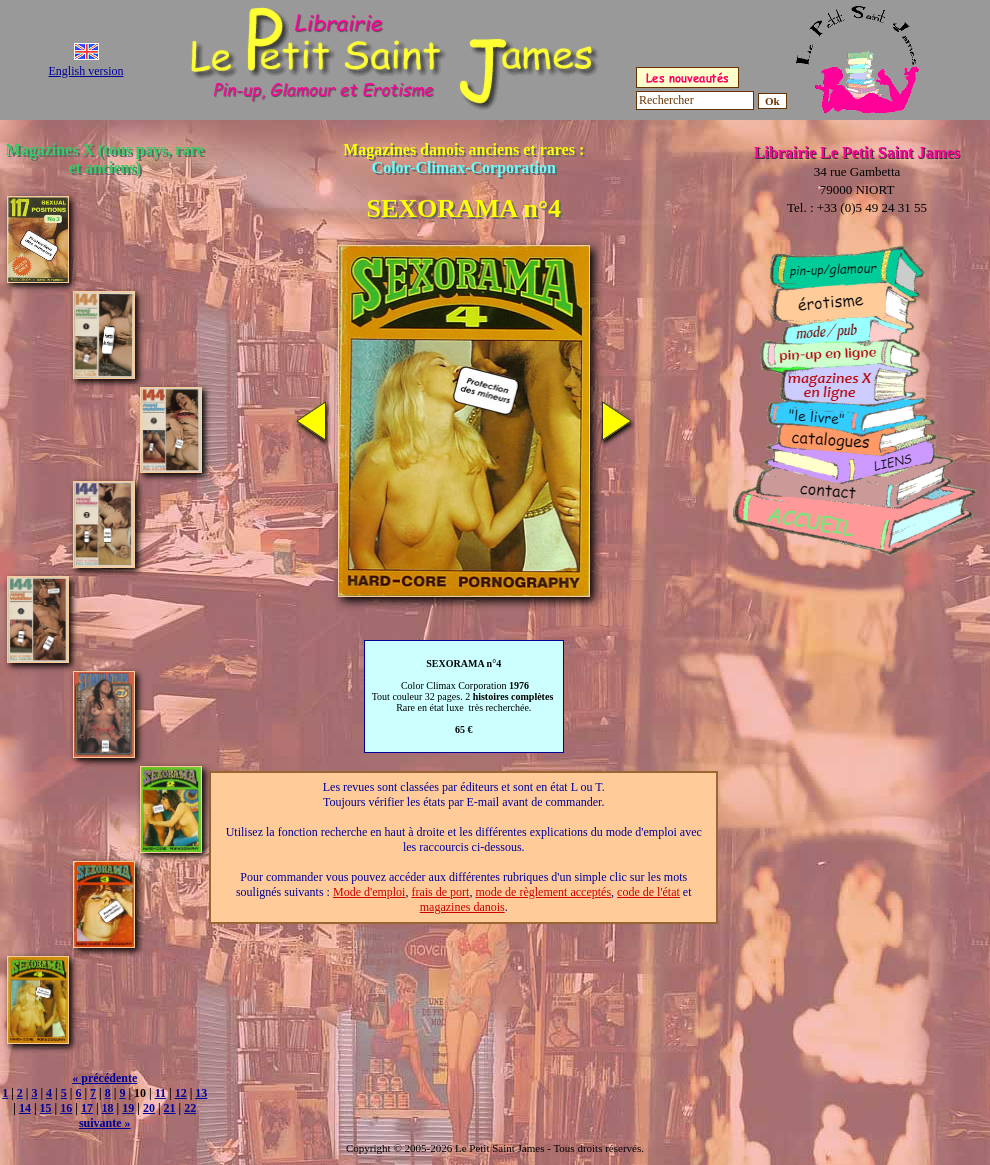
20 (149, 1108)
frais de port (440, 892)
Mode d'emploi (369, 892)
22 (190, 1108)
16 (66, 1108)
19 (128, 1108)
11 (160, 1093)
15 (46, 1108)
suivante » (105, 1123)
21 (170, 1108)
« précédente (104, 1078)
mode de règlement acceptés (543, 892)
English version (86, 71)
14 (25, 1108)
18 (108, 1108)
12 (181, 1093)
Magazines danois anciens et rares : (463, 158)
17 (87, 1108)
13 (201, 1093)
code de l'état (648, 892)
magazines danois (462, 907)
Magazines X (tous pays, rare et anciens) (105, 158)
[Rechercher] (695, 100)
